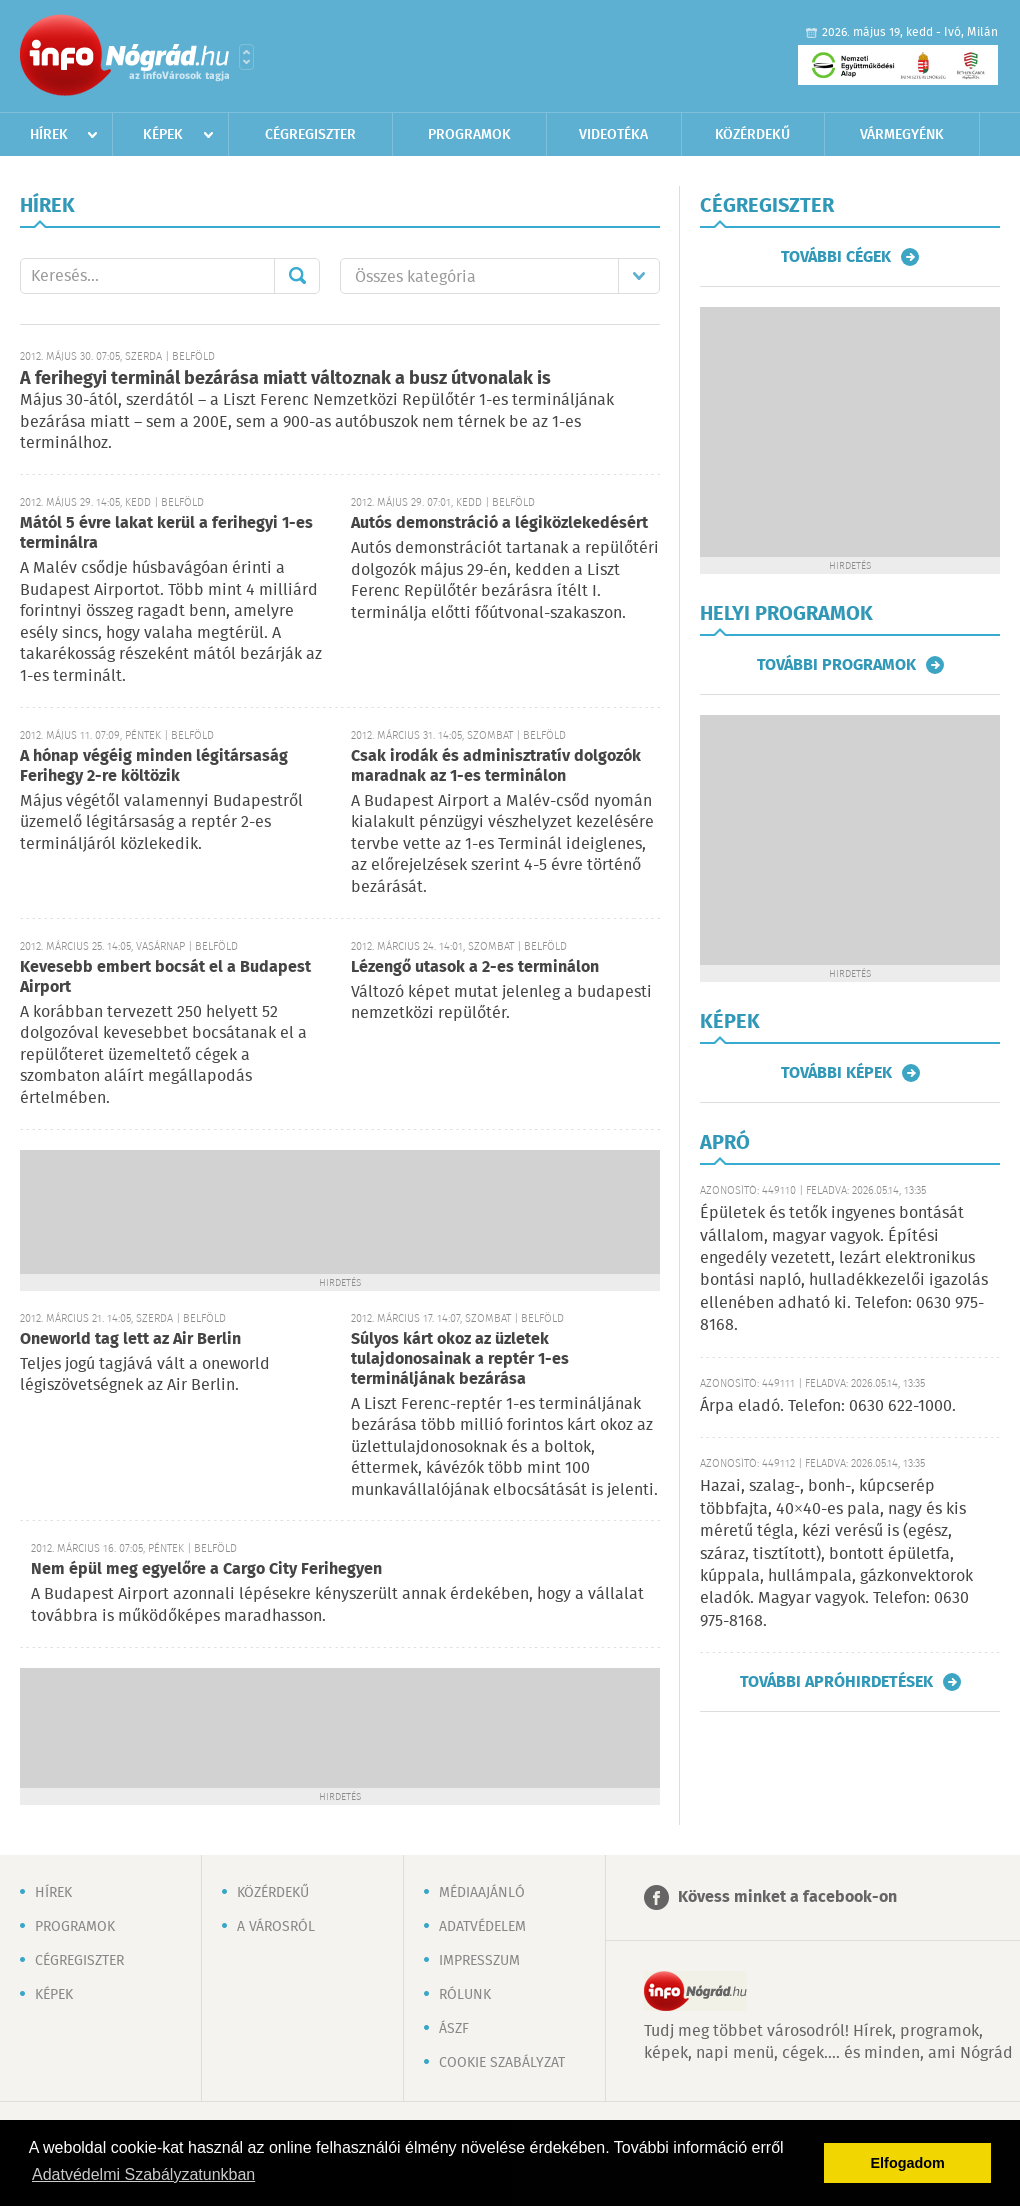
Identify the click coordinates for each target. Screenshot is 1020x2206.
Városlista (246, 57)
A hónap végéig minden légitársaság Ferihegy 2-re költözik (154, 766)
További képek (836, 1073)
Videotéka (613, 135)
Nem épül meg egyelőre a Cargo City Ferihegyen (206, 1569)
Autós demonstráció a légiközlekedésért (499, 523)
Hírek (49, 135)
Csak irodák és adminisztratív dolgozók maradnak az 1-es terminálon (496, 766)
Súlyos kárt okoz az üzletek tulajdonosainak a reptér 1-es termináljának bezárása (460, 1359)
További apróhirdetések (836, 1682)
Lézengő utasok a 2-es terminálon (475, 967)
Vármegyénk (902, 135)
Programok (469, 135)
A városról (276, 1927)
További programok (836, 665)
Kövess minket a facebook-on (787, 1897)
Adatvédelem (482, 1927)
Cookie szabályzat (502, 2063)
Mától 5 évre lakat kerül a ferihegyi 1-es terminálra (166, 533)
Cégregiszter (310, 135)
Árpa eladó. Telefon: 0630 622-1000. (828, 1406)
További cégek (836, 257)
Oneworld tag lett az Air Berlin (130, 1339)
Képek (163, 135)
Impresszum (479, 1961)
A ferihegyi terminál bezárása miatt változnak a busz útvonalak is (285, 379)
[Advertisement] (340, 1210)
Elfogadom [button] (908, 2163)
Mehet (297, 276)
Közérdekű (752, 135)
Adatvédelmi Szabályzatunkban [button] (143, 2174)
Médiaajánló (482, 1893)
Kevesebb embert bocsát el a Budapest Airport (165, 977)
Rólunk (465, 1995)
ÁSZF (454, 2029)
